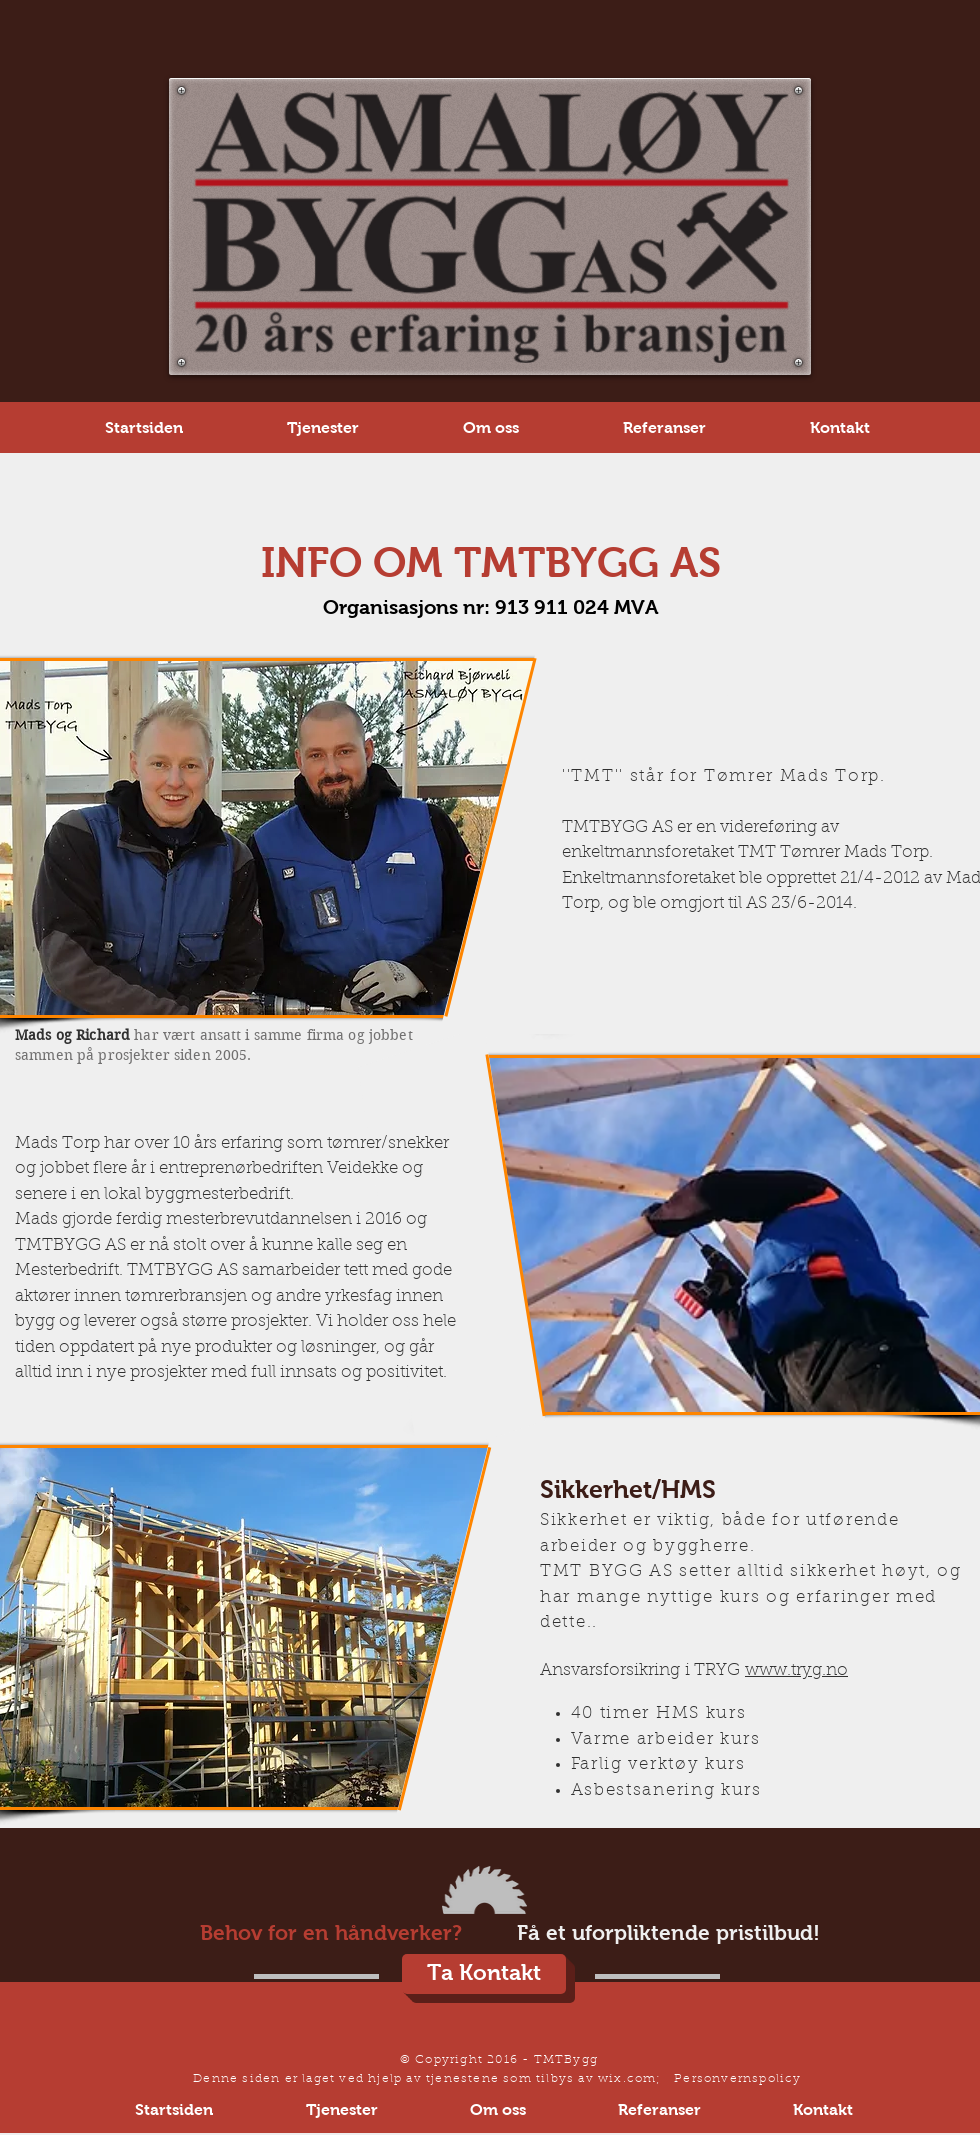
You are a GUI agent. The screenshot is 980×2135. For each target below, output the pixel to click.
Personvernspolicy (737, 2079)
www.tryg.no (796, 1670)
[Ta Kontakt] (484, 1974)
